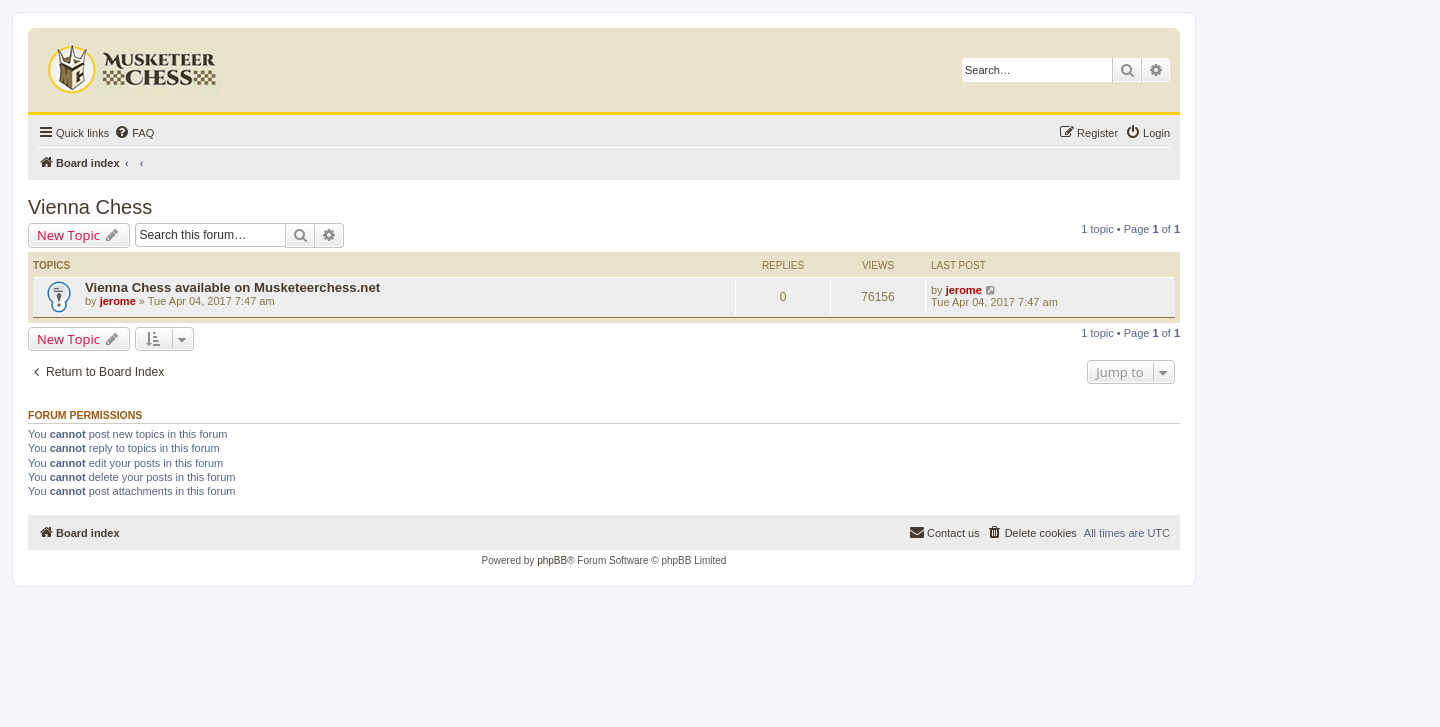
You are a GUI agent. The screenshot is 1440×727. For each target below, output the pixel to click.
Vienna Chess (90, 207)
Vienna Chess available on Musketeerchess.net (232, 287)
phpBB (552, 560)
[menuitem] (134, 133)
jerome (118, 301)
